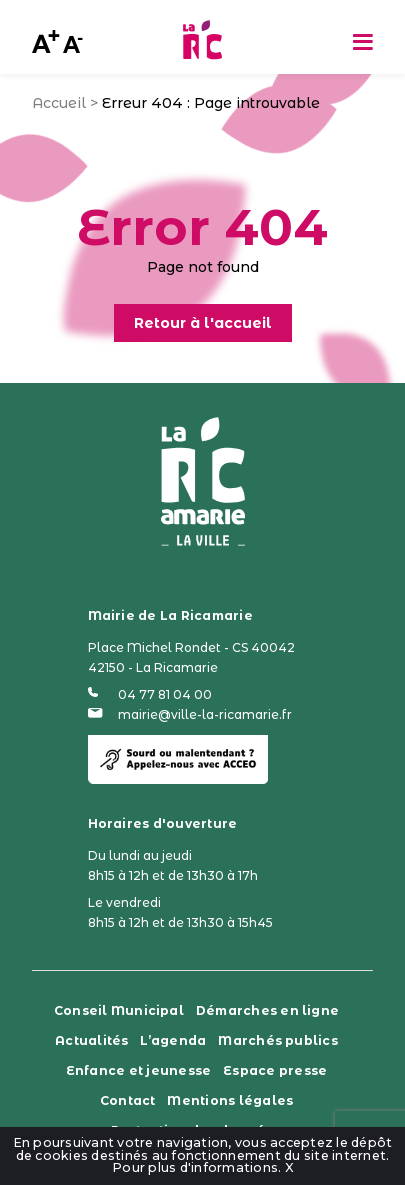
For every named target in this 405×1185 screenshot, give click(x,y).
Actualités (91, 1040)
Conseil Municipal (119, 1010)
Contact (128, 1100)
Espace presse (275, 1070)
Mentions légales (230, 1100)
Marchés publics (278, 1040)
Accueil (59, 103)
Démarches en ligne (267, 1010)
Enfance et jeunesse (139, 1070)
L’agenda (173, 1040)
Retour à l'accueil (203, 323)
